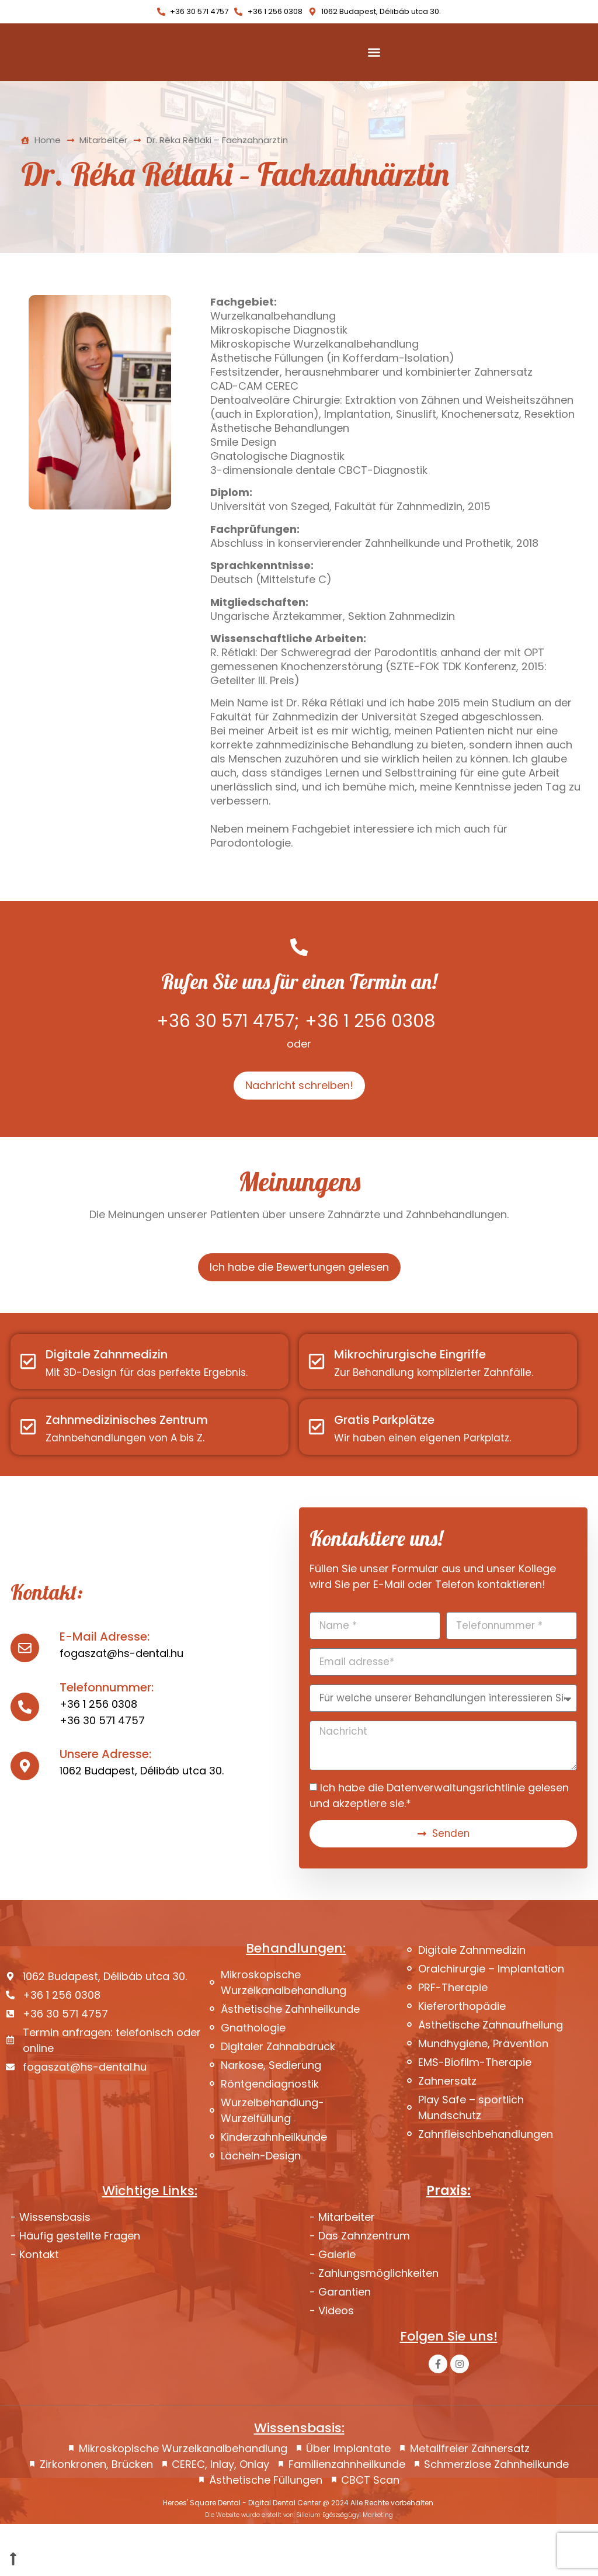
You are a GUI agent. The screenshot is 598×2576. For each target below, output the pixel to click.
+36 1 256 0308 (370, 1070)
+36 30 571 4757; (228, 1070)
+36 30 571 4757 (102, 1770)
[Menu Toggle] (374, 76)
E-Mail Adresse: (105, 1687)
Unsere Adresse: (105, 1804)
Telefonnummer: (107, 1737)
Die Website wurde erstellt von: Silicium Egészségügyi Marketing (299, 2567)
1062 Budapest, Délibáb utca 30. (142, 1821)
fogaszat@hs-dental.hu (121, 1703)
